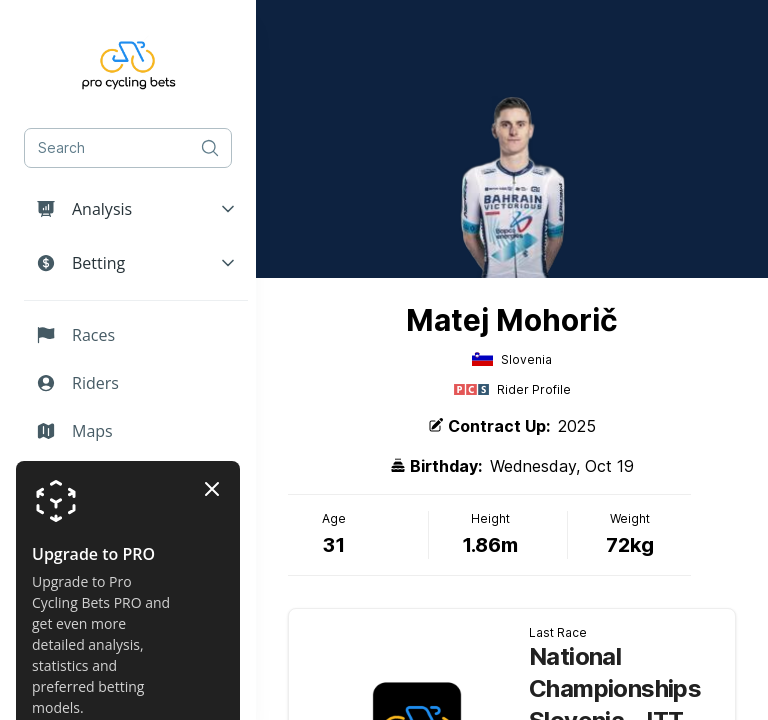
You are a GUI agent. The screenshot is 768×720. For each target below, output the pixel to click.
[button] (136, 209)
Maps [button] (74, 431)
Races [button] (75, 335)
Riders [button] (77, 383)
